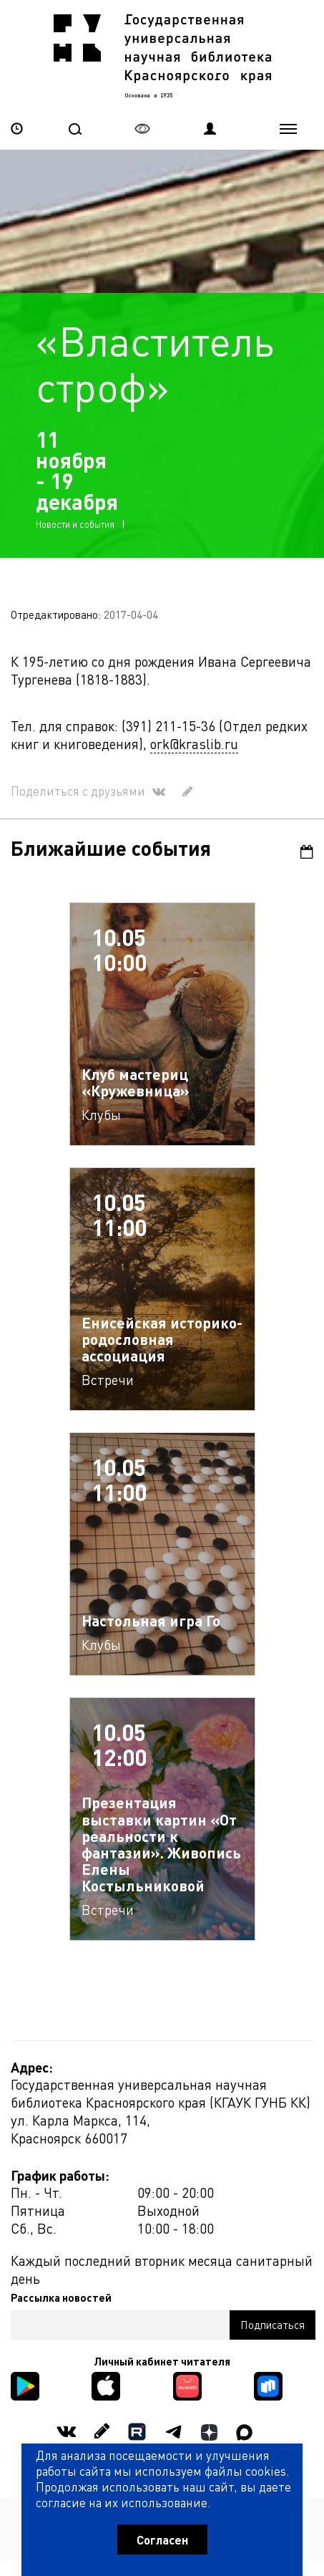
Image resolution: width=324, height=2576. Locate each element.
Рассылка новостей (61, 2297)
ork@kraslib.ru (194, 744)
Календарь (306, 852)
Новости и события (75, 524)
